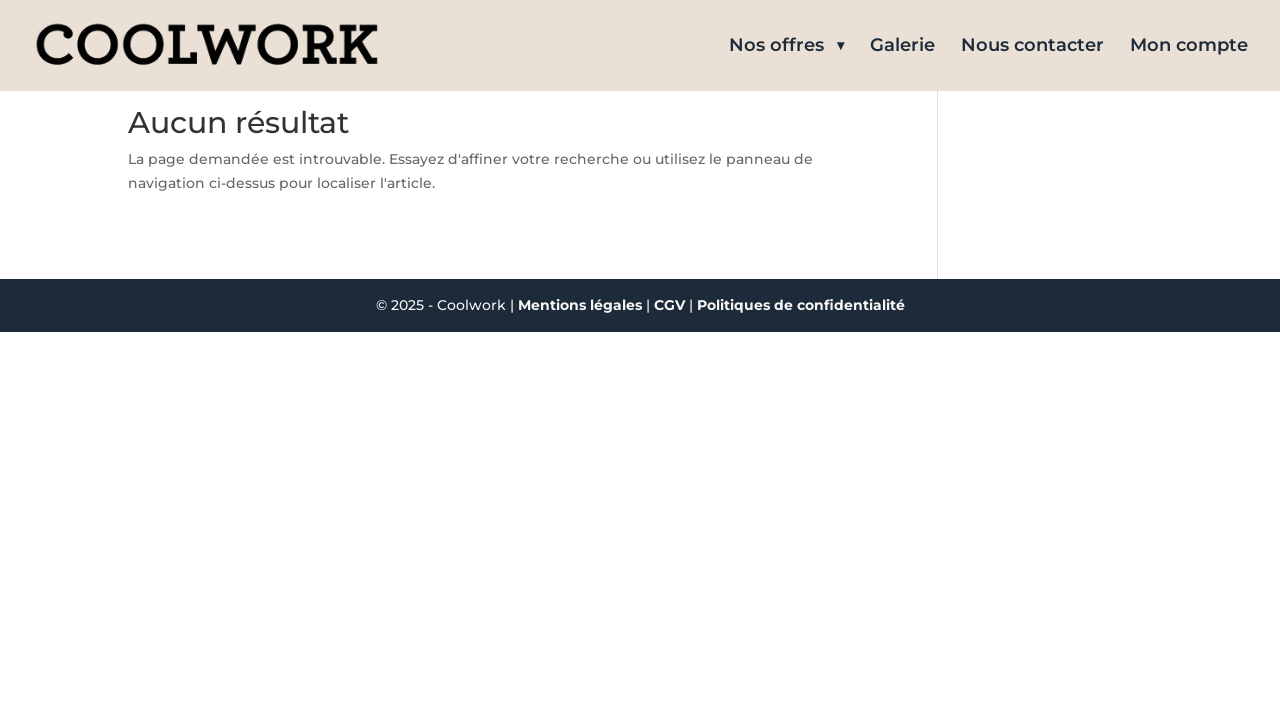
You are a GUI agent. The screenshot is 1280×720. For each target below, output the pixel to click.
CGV (671, 305)
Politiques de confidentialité (801, 305)
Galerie (902, 47)
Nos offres (776, 47)
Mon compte (1189, 47)
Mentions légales (580, 305)
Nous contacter (1032, 47)
